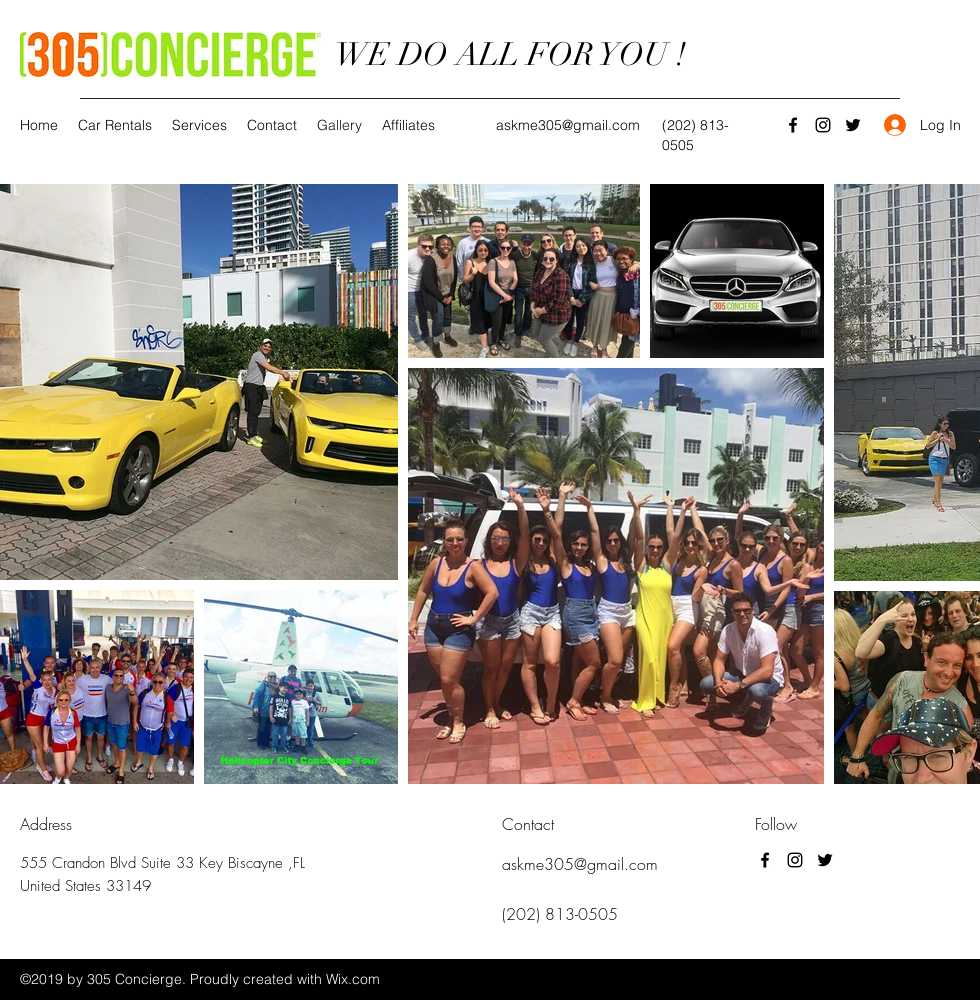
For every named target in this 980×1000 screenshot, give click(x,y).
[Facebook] (793, 125)
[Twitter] (853, 125)
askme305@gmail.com (568, 125)
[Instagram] (823, 125)
